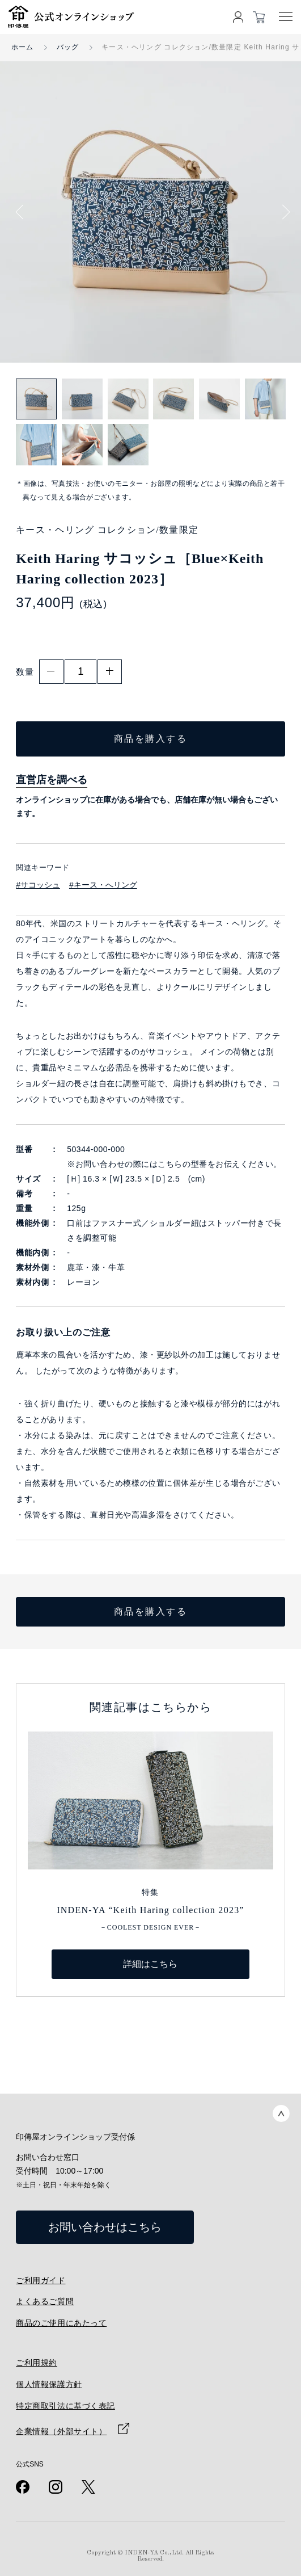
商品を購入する (151, 738)
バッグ (68, 47)
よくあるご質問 (45, 2301)
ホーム (22, 47)
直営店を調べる (51, 779)
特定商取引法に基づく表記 (65, 2405)
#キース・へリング (103, 884)
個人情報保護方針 (49, 2384)
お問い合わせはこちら (105, 2227)
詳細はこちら (150, 1964)
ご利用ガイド (40, 2280)
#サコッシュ (38, 884)
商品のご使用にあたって (61, 2322)
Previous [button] (23, 211)
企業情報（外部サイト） (61, 2431)
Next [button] (282, 211)
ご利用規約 (36, 2362)
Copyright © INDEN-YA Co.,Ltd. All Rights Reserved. (150, 2556)
